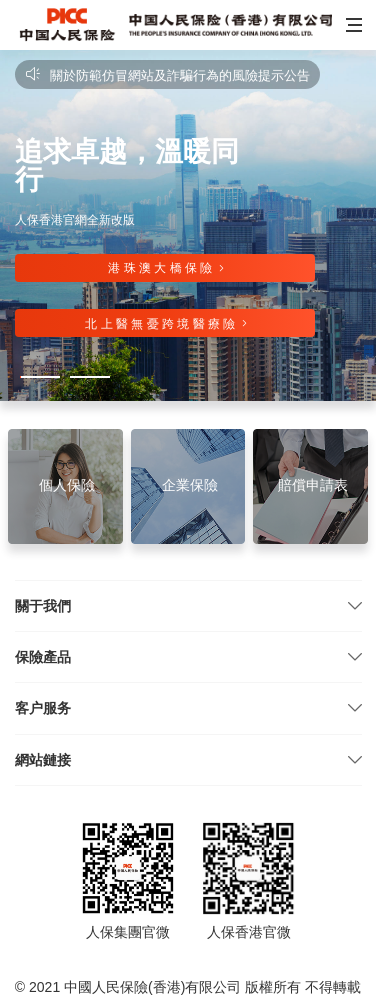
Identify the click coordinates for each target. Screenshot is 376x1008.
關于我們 (43, 606)
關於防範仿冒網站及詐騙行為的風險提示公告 (167, 75)
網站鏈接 (43, 760)
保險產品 (43, 657)
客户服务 (43, 708)
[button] (352, 25)
